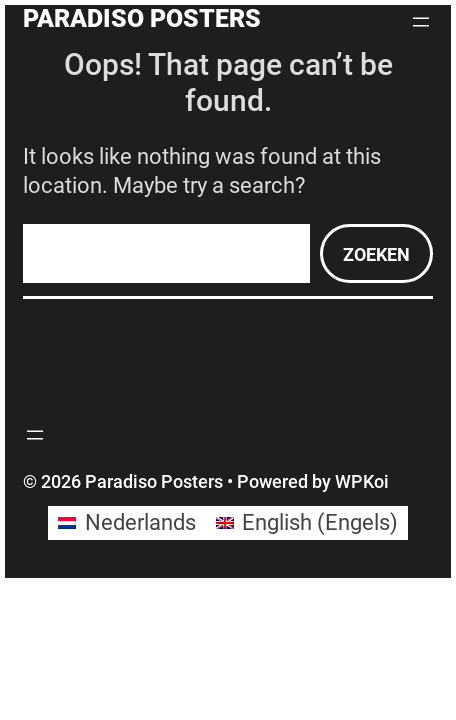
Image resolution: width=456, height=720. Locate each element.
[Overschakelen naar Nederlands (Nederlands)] (127, 523)
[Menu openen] (421, 22)
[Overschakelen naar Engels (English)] (307, 523)
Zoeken (376, 254)
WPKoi (362, 481)
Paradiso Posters (142, 18)
